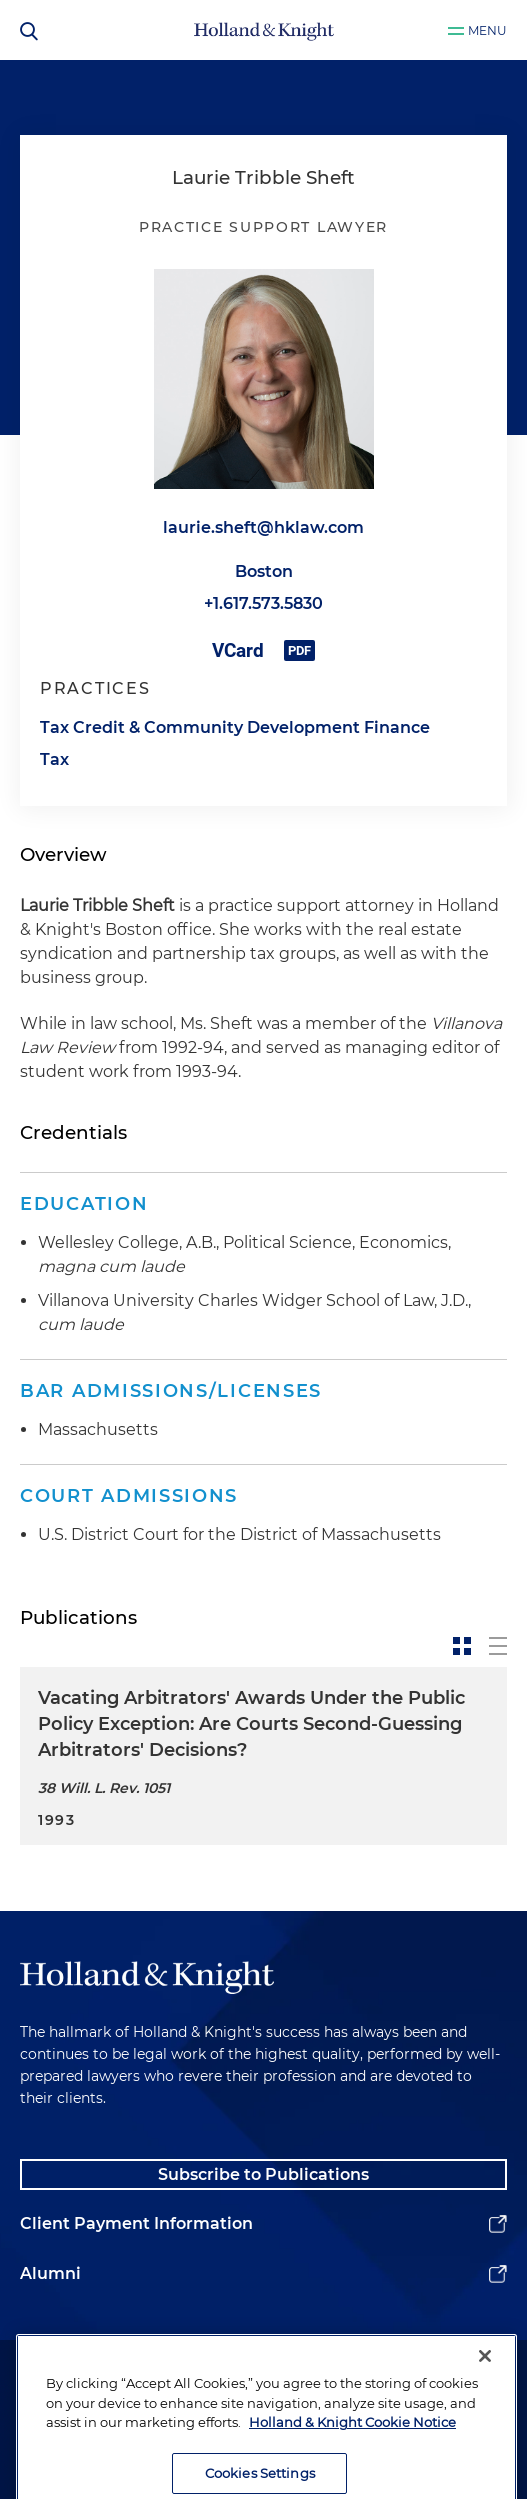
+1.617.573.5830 (263, 603)
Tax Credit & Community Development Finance (235, 727)
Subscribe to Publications (263, 2174)
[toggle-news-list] (498, 1646)
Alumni (50, 2273)
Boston (264, 571)
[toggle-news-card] (462, 1646)
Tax (54, 759)
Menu (487, 30)
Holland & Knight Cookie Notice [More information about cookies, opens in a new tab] (352, 2447)
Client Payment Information (136, 2223)
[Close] (485, 2381)
